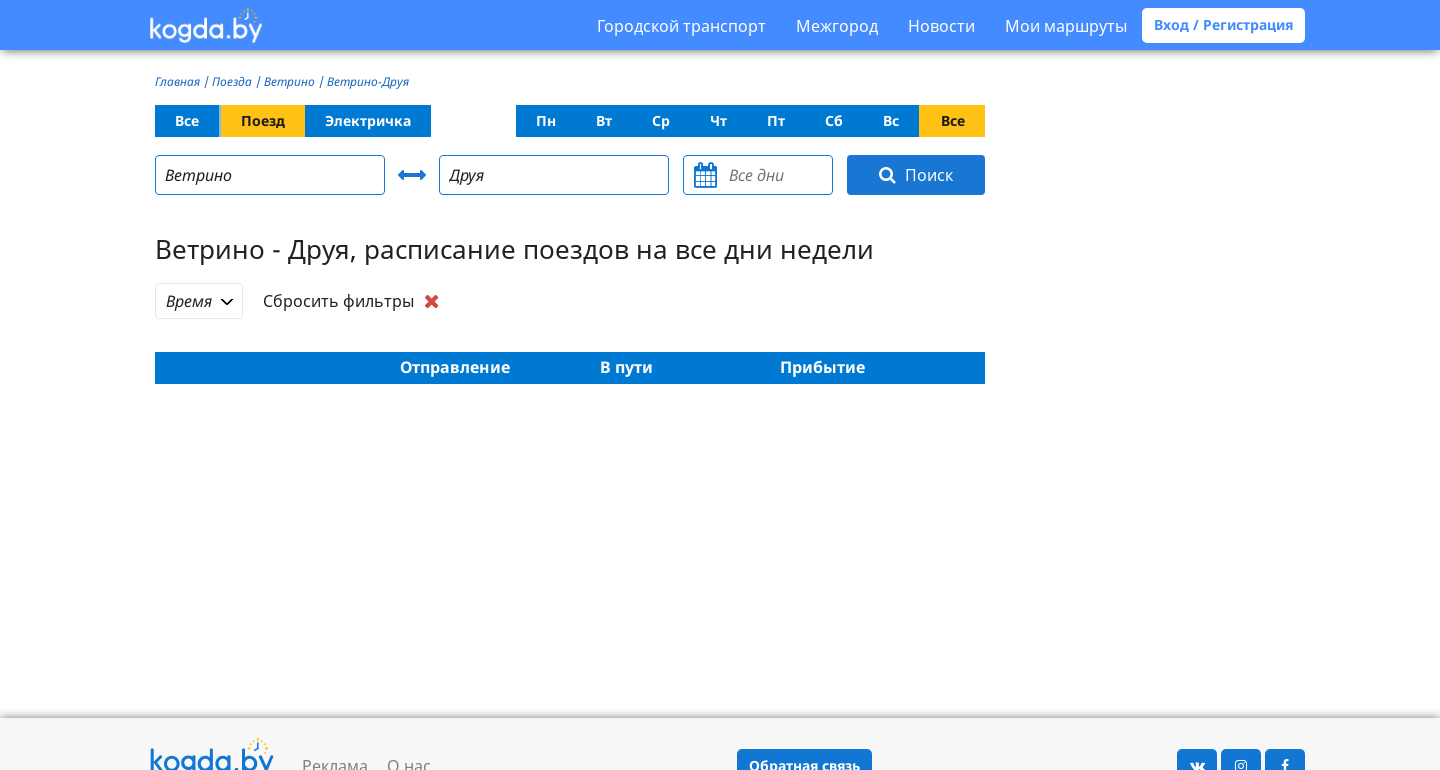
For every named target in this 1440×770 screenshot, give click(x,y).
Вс (891, 120)
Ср (661, 120)
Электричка (368, 120)
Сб (834, 120)
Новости (941, 26)
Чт (718, 120)
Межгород (837, 26)
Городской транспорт (681, 26)
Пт (776, 120)
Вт (604, 120)
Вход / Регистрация (1223, 24)
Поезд (263, 120)
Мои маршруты (1066, 26)
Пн (546, 120)
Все (187, 120)
